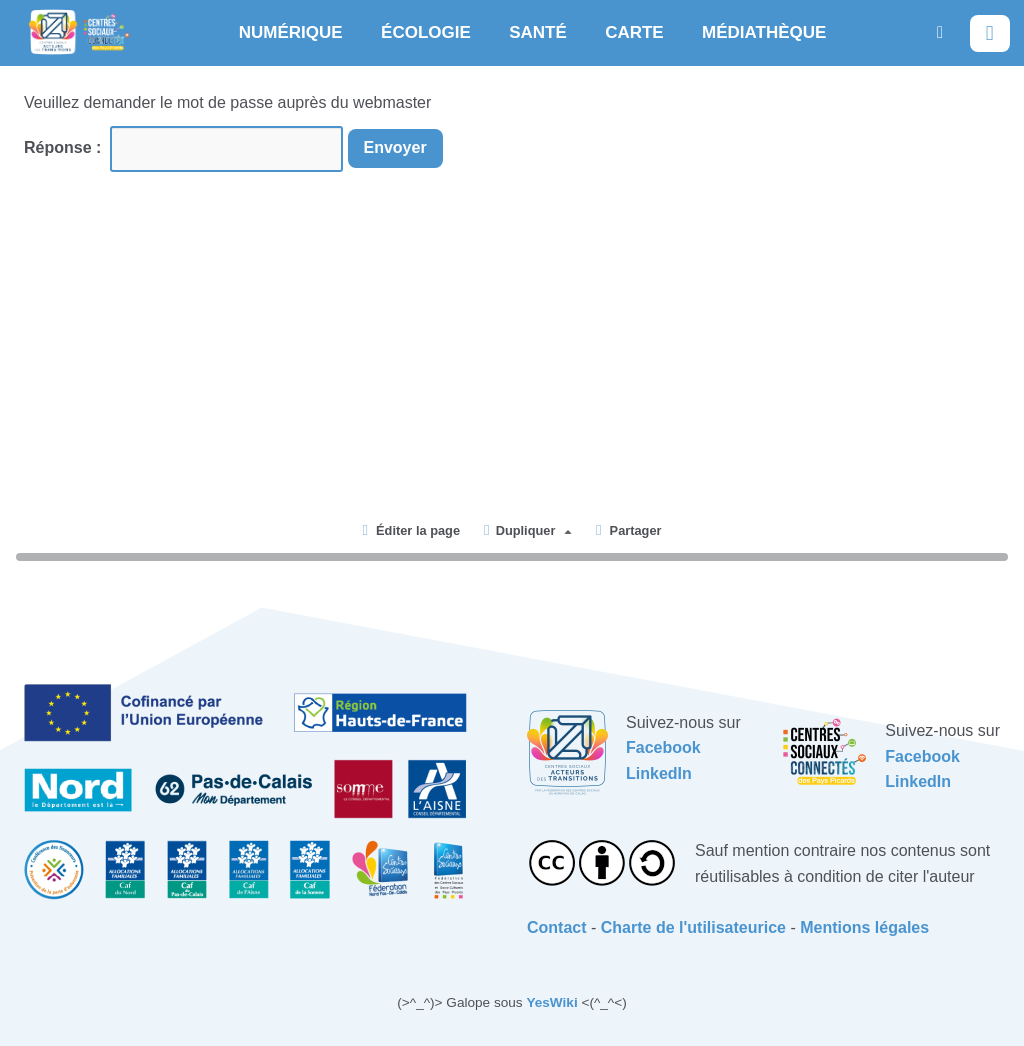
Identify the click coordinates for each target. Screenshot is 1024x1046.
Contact (557, 927)
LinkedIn (659, 773)
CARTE (634, 32)
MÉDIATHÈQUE (764, 32)
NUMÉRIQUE (291, 32)
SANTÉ (538, 32)
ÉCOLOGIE (426, 32)
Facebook (663, 747)
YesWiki (551, 1002)
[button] (940, 32)
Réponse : (65, 147)
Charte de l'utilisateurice (693, 927)
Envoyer (395, 147)
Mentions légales (864, 927)
